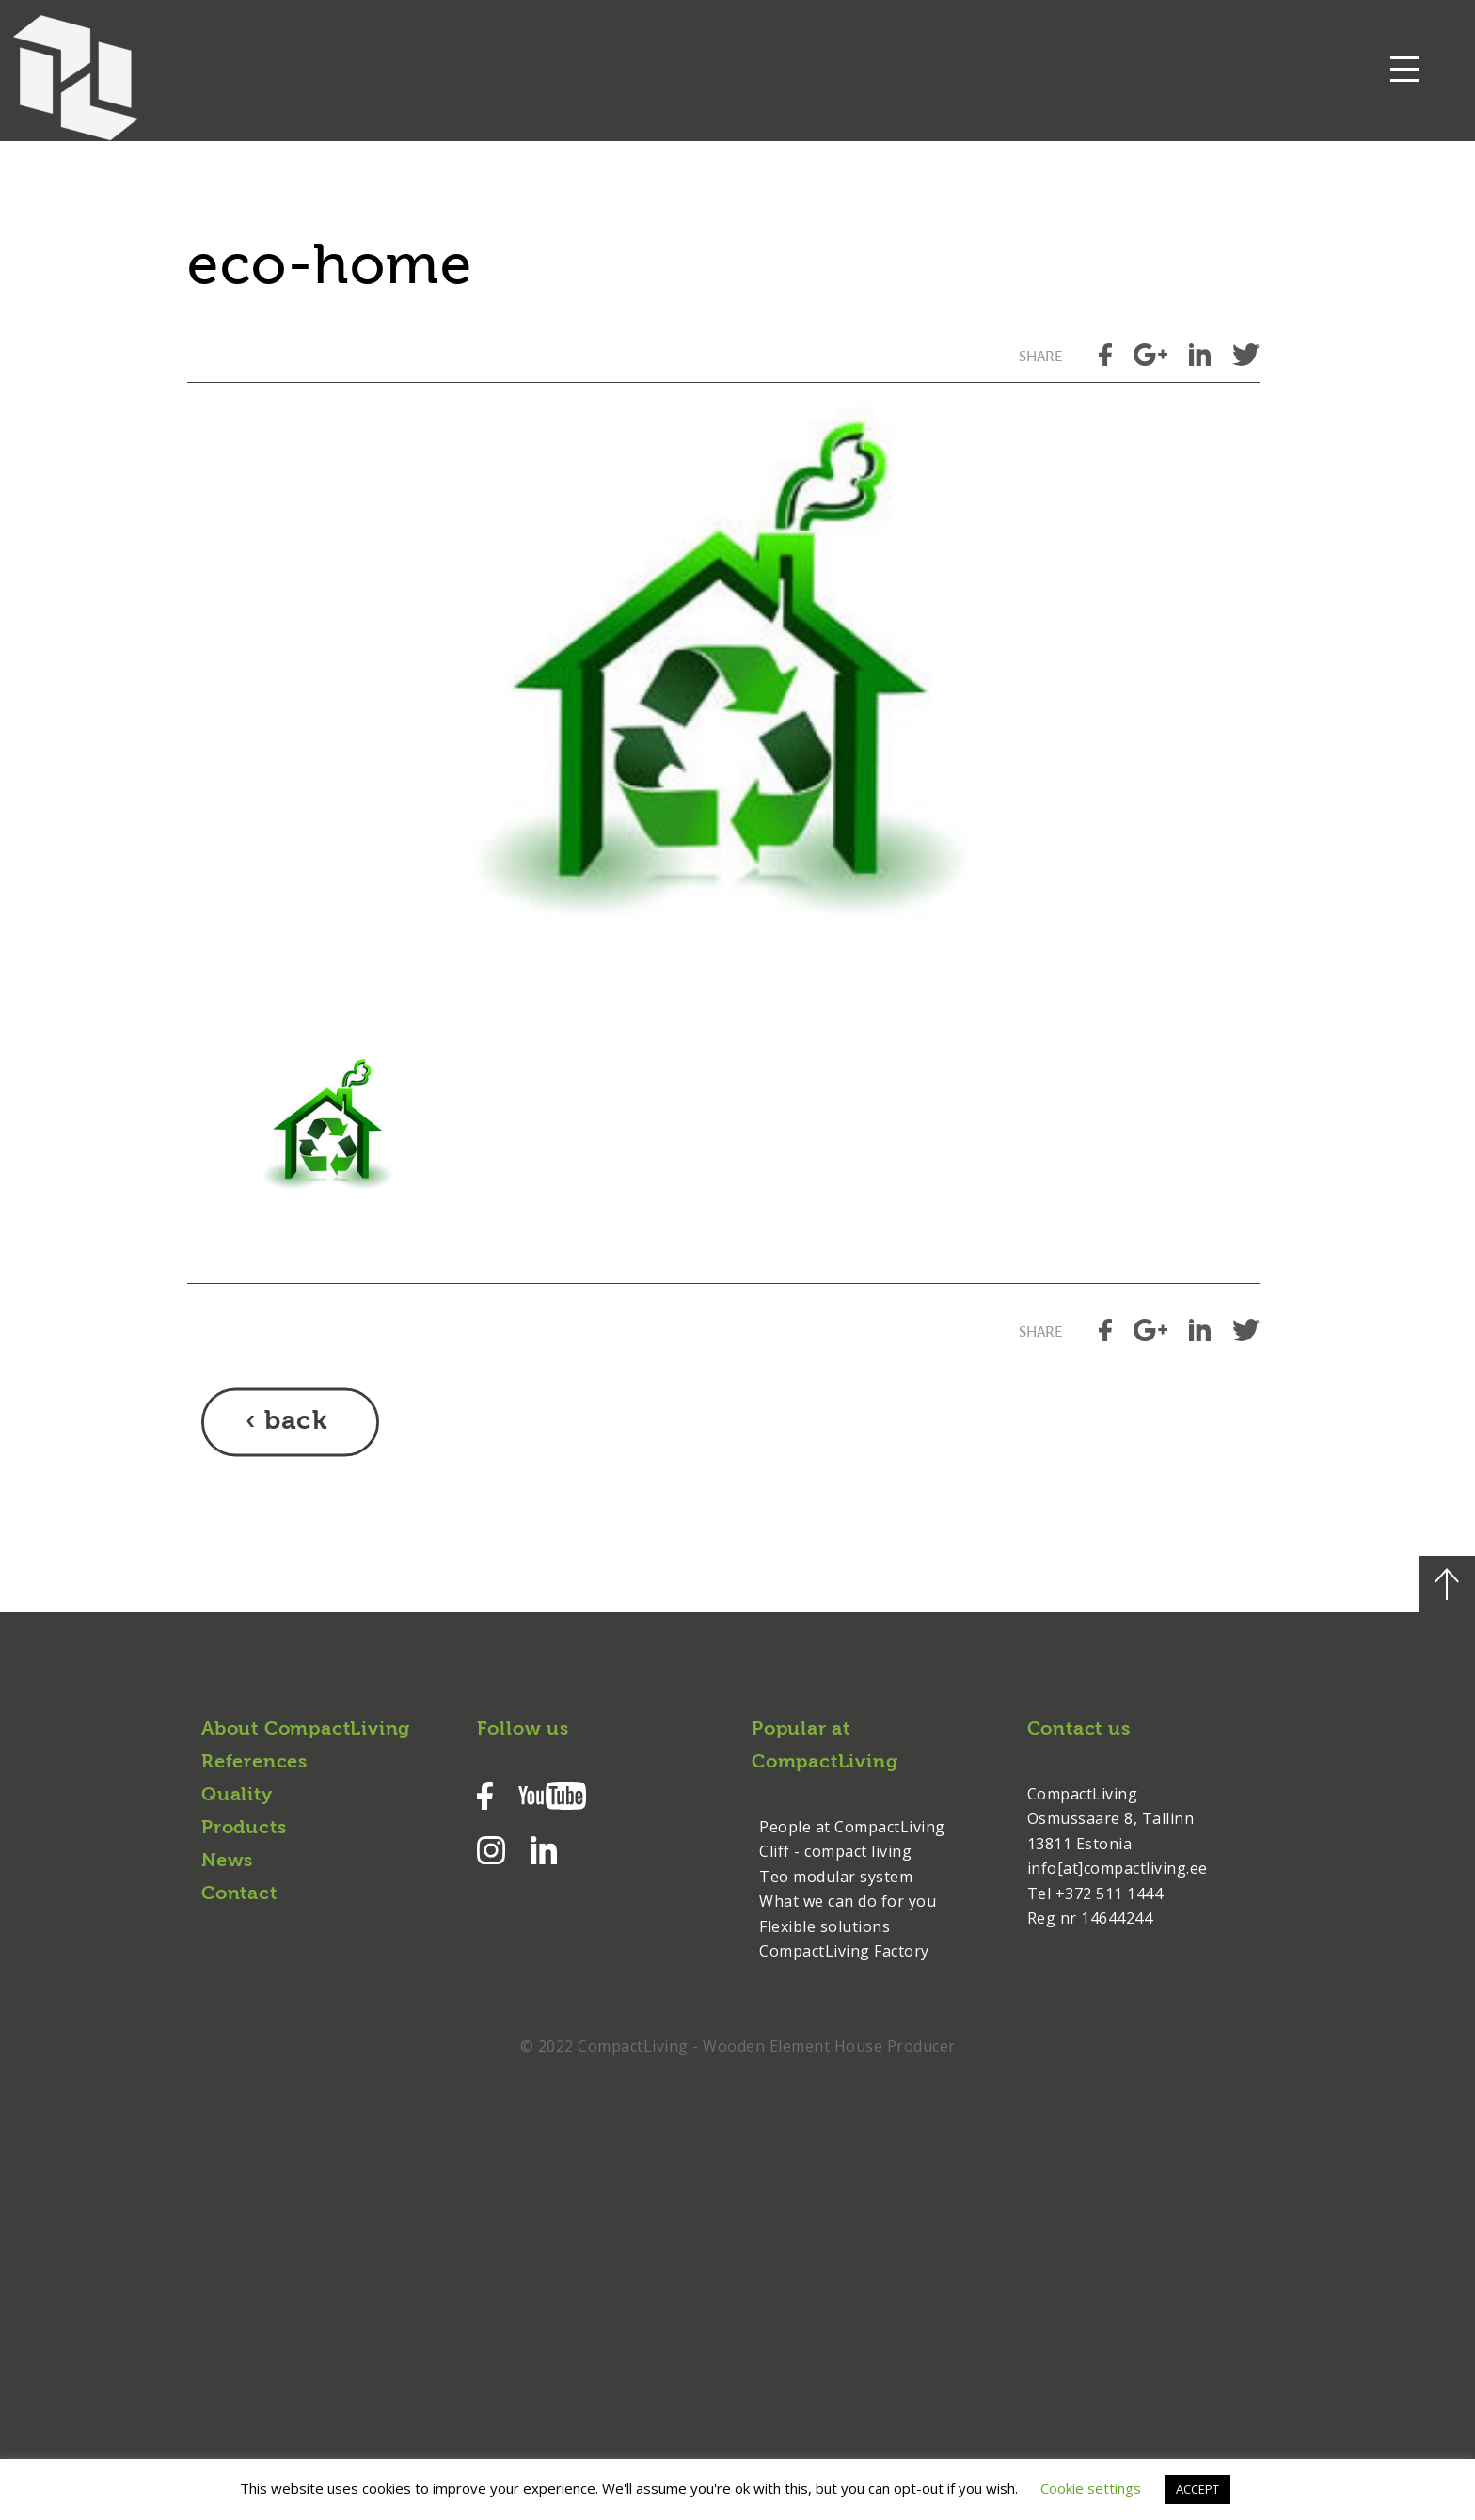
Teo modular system (835, 1876)
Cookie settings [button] (1090, 2488)
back (295, 1422)
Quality (237, 1795)
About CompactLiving (305, 1729)
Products (243, 1828)
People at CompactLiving (852, 1826)
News (227, 1861)
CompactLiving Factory (844, 1951)
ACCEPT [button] (1197, 2488)
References (254, 1762)
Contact (239, 1894)
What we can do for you (847, 1901)
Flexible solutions (824, 1926)
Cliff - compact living (835, 1851)
